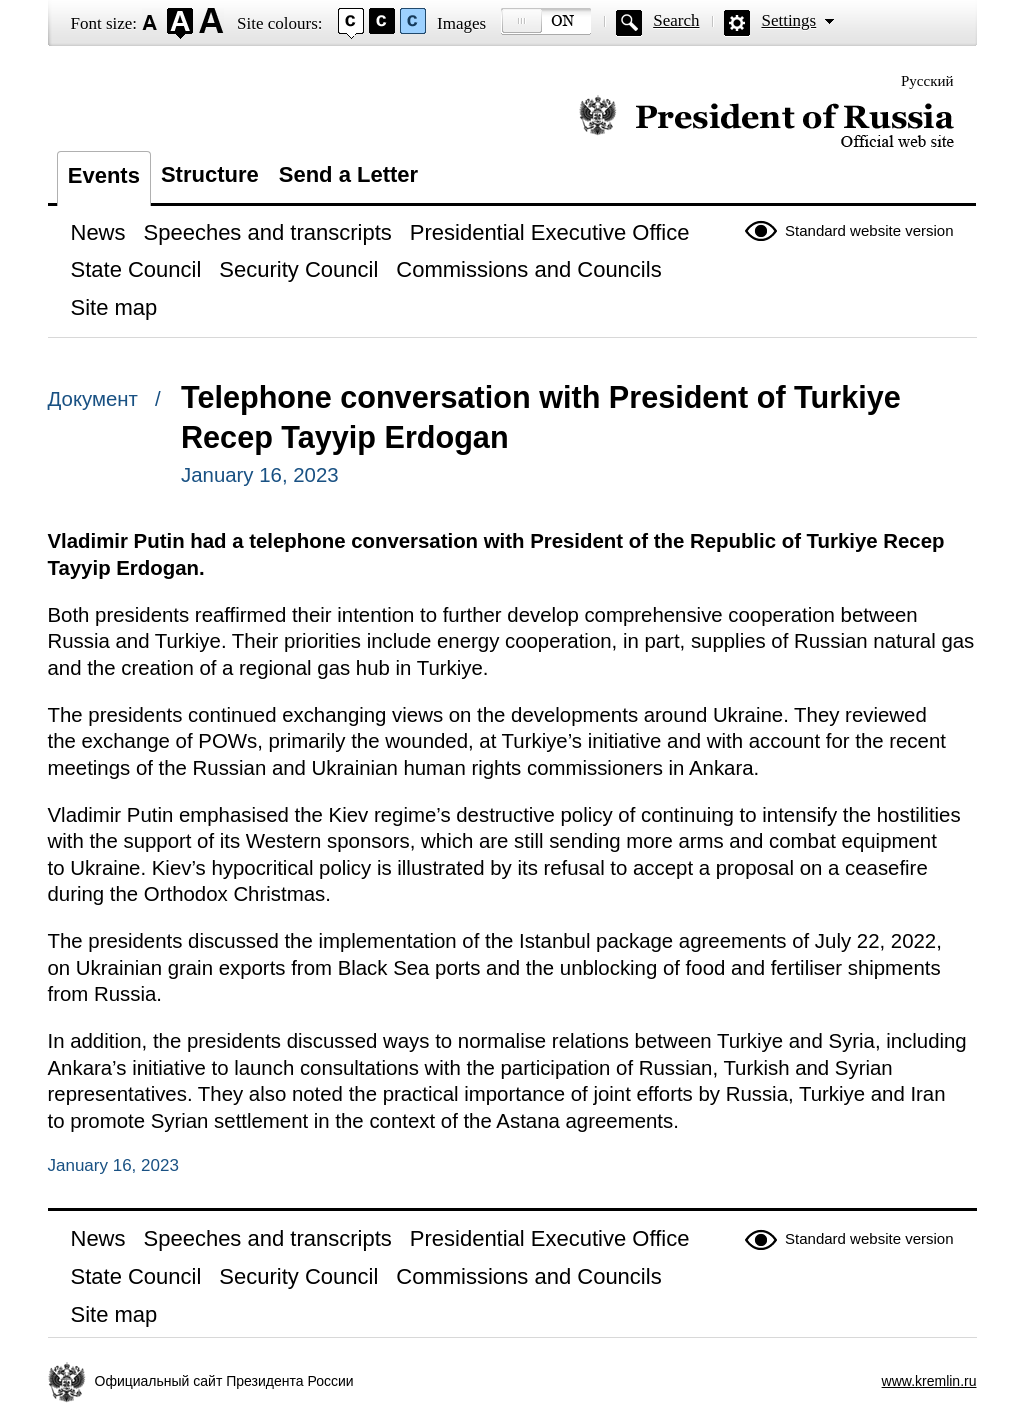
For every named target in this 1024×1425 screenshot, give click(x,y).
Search (676, 20)
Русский (927, 81)
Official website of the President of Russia (766, 122)
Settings (788, 20)
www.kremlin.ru (929, 1381)
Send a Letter (348, 174)
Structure (210, 174)
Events (104, 175)
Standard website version (869, 230)
